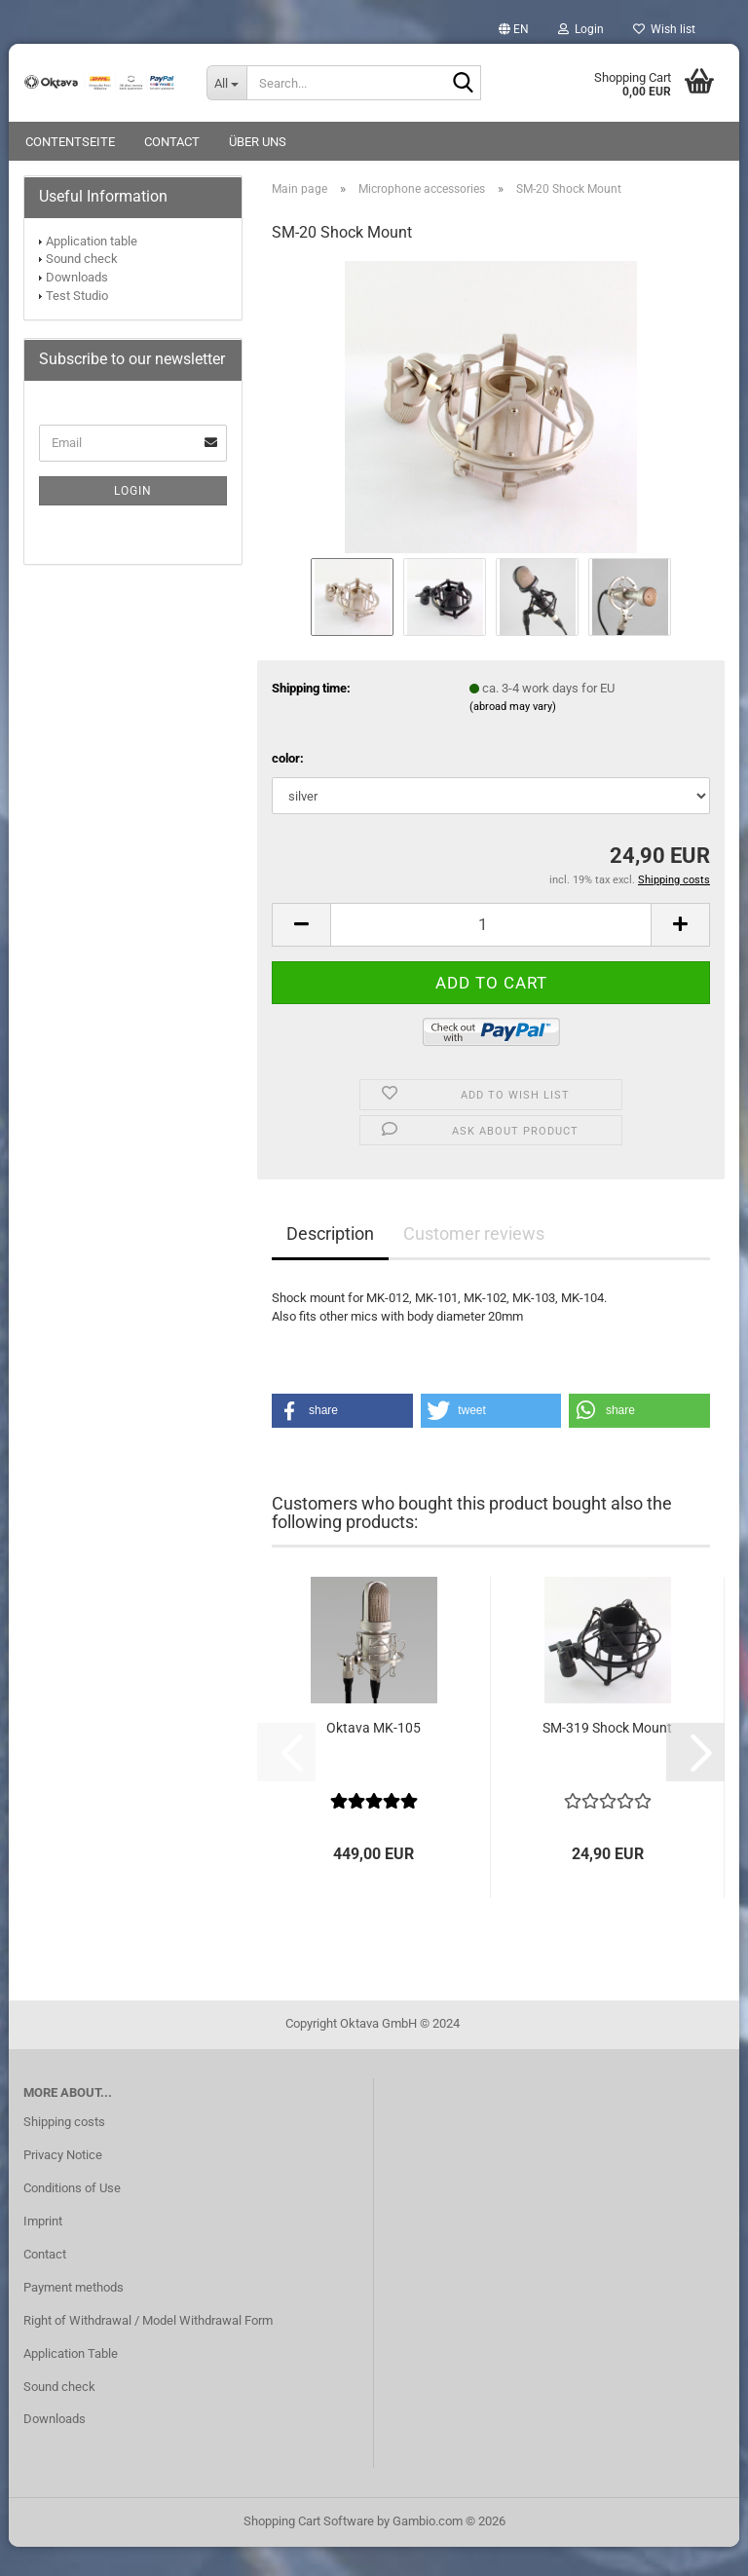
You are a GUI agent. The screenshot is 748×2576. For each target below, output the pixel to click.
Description (330, 1262)
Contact (172, 141)
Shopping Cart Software (308, 2550)
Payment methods (73, 2316)
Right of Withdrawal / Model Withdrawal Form (148, 2349)
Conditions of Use (72, 2217)
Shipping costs (64, 2151)
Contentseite (70, 141)
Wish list (664, 29)
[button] (513, 29)
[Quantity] (491, 954)
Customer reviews (473, 1262)
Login (133, 520)
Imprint (42, 2250)
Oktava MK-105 (373, 1757)
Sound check (82, 287)
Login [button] (581, 29)
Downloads (77, 306)
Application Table (70, 2382)
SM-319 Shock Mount (607, 1757)
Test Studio (77, 324)
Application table (91, 270)
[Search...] (226, 82)
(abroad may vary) (512, 735)
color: (288, 787)
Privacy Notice (62, 2184)
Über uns (257, 141)
